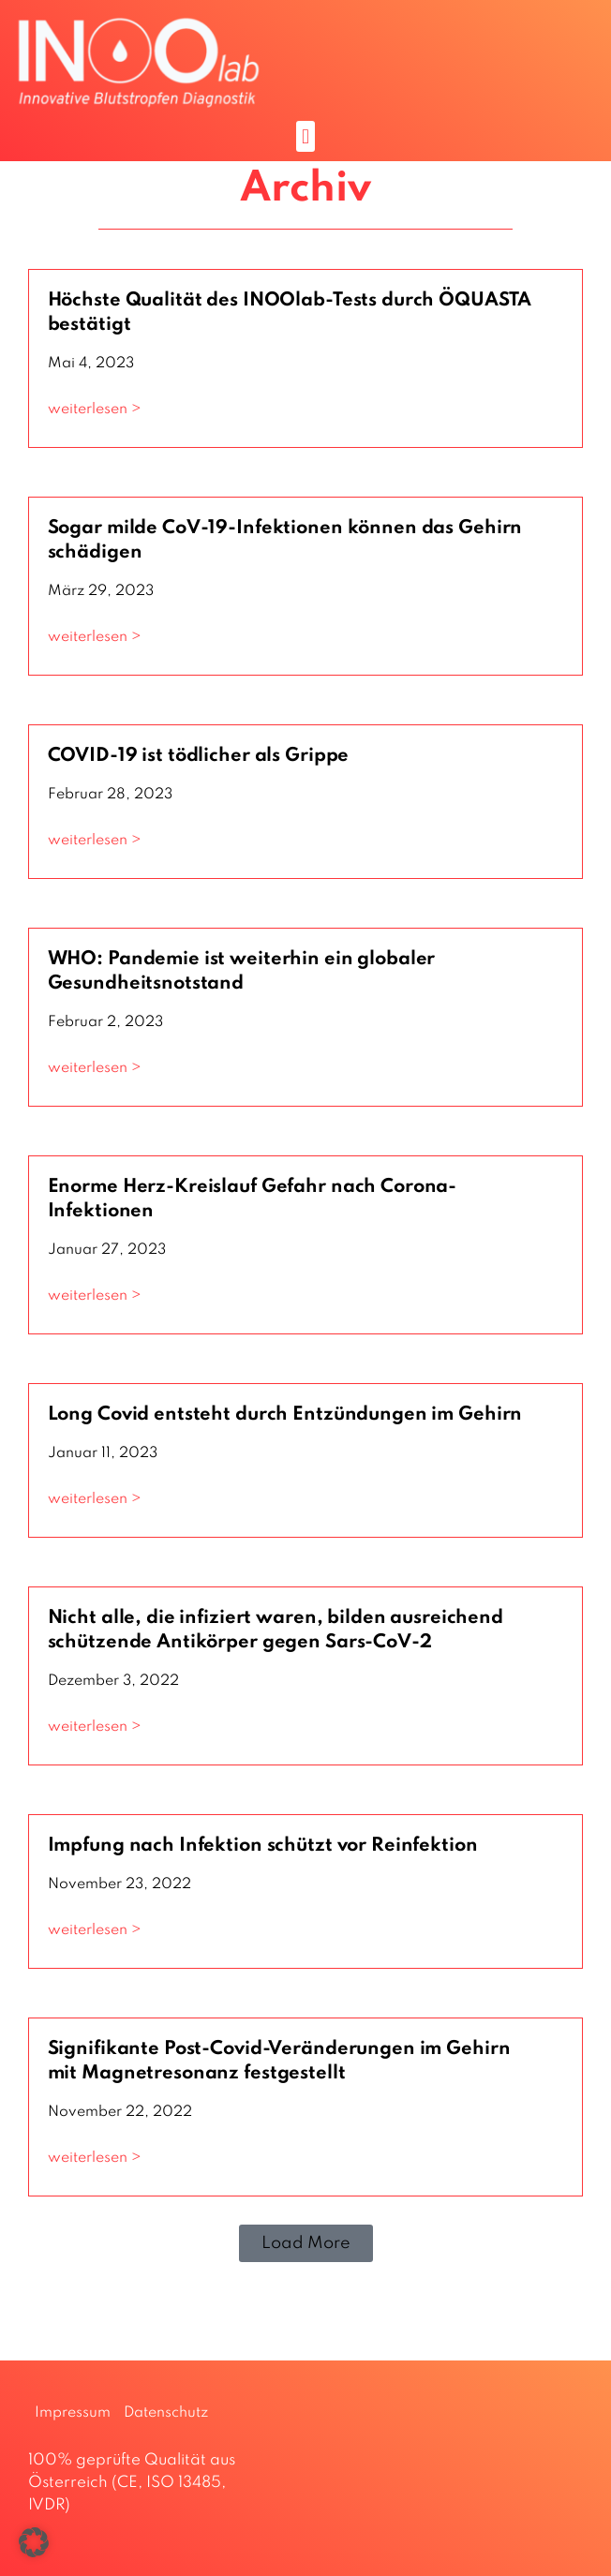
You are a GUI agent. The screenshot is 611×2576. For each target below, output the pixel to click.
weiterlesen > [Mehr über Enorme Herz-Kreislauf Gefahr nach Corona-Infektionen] (95, 1295)
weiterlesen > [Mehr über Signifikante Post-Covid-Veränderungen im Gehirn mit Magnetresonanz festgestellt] (95, 2158)
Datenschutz (166, 2412)
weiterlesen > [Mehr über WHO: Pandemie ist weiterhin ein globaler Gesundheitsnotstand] (95, 1068)
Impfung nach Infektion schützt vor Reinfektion (263, 1846)
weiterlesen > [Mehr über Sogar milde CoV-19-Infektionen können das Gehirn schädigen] (95, 637)
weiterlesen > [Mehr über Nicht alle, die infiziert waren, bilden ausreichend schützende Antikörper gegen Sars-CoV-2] (95, 1727)
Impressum (73, 2412)
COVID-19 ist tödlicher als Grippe (199, 756)
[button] (305, 136)
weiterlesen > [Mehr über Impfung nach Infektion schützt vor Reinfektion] (95, 1930)
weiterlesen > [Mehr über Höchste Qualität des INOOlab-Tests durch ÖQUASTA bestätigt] (95, 409)
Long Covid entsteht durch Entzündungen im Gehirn (285, 1415)
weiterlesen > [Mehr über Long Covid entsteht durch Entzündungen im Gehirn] (95, 1499)
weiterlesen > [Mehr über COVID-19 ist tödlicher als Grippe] (95, 840)
